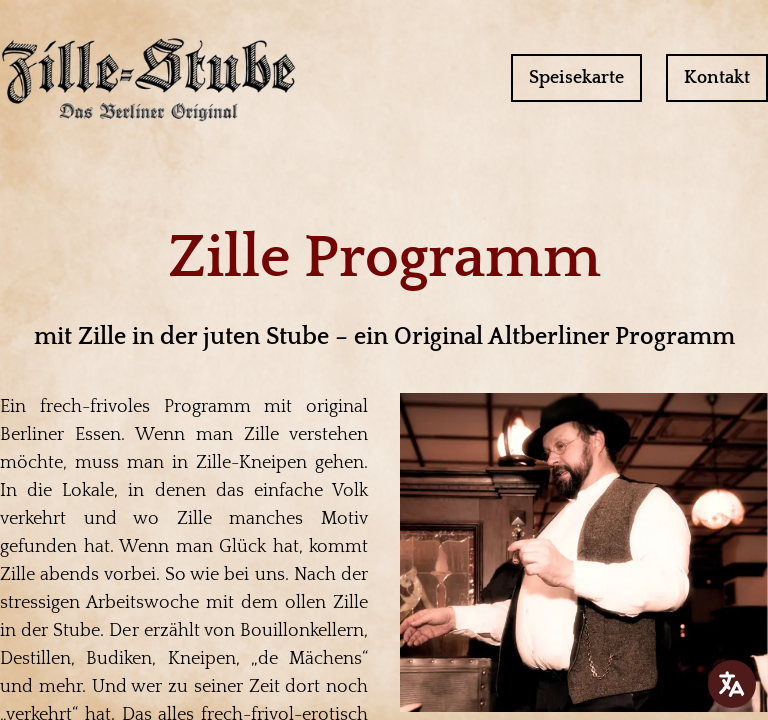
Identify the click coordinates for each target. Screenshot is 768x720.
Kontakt (717, 78)
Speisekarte (576, 78)
